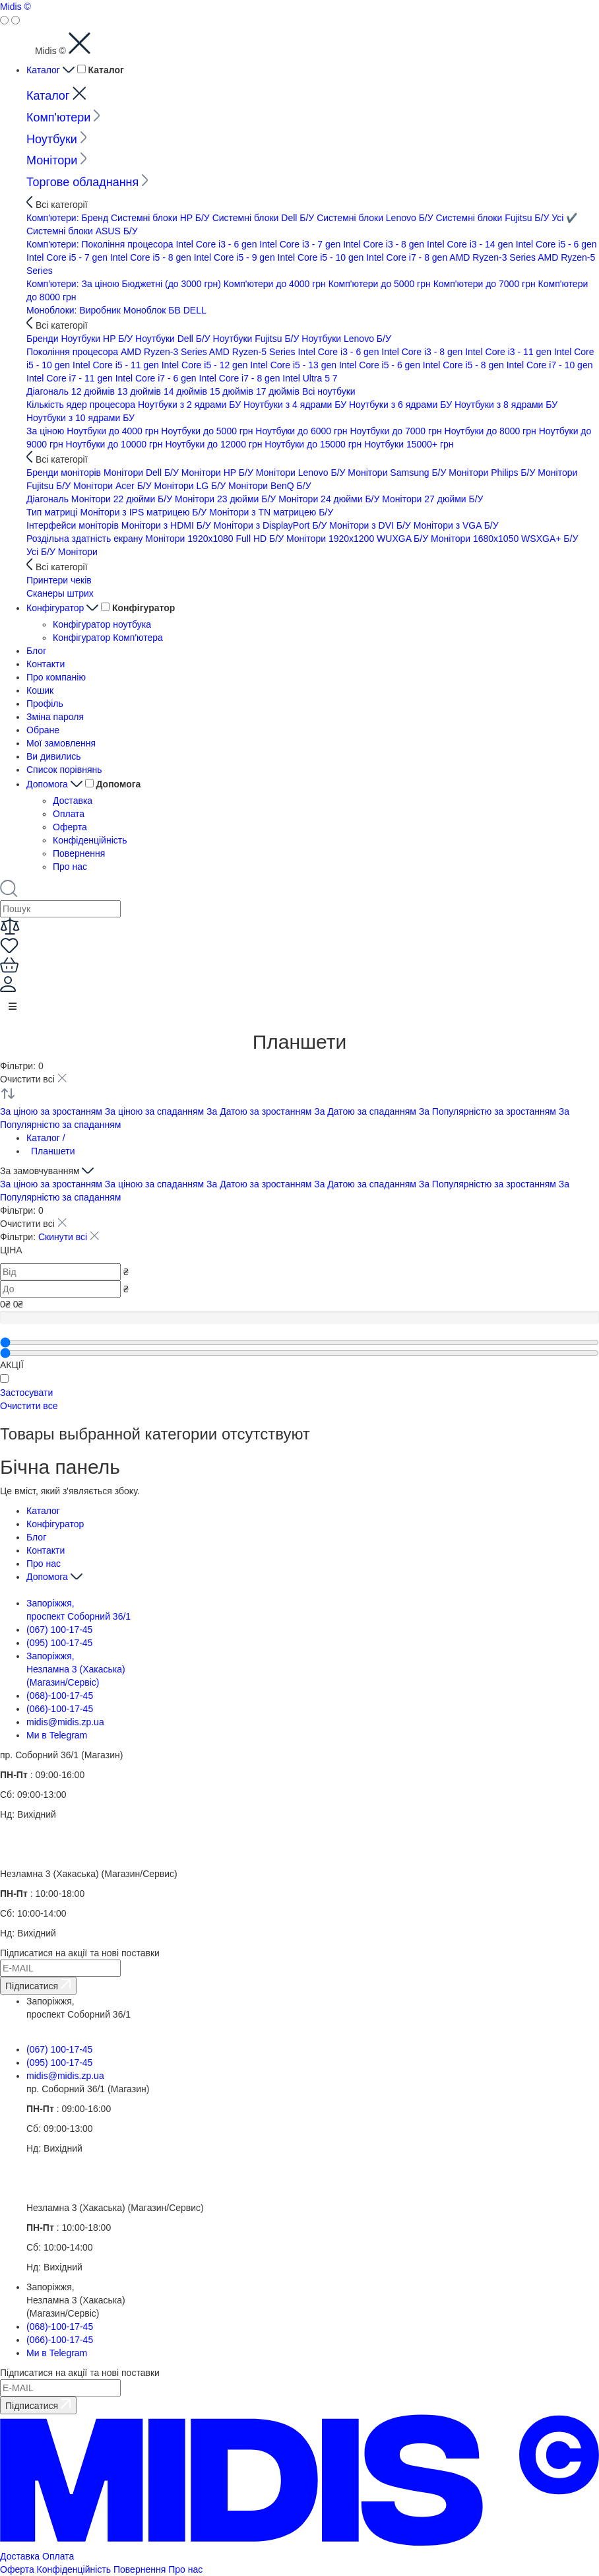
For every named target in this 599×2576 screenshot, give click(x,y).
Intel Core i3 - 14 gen (471, 244)
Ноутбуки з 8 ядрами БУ (506, 404)
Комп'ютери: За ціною (74, 284)
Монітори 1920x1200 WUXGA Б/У (358, 538)
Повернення (79, 853)
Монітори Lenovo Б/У (302, 472)
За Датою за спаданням (366, 1111)
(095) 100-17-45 (59, 1642)
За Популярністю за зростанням (489, 1111)
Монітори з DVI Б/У (371, 525)
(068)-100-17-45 (59, 1695)
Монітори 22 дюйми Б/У (123, 499)
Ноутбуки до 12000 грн (215, 444)
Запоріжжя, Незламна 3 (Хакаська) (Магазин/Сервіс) (75, 1669)
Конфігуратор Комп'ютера (108, 637)
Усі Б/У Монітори (62, 551)
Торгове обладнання (87, 182)
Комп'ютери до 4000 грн (276, 284)
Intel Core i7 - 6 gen (157, 378)
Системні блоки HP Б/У (161, 218)
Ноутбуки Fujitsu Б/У (257, 338)
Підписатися (38, 1985)
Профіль (44, 703)
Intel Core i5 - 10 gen (322, 257)
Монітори (56, 160)
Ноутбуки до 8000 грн (492, 431)
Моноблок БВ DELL (164, 310)
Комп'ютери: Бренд (68, 218)
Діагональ (48, 391)
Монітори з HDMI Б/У (167, 525)
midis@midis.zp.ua (65, 1722)
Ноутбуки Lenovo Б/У (346, 338)
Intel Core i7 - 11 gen (70, 378)
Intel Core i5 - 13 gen (294, 365)
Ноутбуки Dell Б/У (174, 338)
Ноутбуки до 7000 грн (397, 431)
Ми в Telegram (56, 1735)
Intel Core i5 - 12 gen (206, 365)
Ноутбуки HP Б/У (98, 338)
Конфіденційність (90, 840)
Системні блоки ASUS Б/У (82, 231)
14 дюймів (187, 391)
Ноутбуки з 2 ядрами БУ (190, 404)
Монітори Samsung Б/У (398, 472)
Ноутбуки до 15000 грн (314, 444)
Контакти (45, 664)
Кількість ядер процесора (82, 404)
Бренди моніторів (65, 472)
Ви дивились (53, 756)
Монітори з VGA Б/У (456, 525)
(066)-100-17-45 (59, 1708)
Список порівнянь (64, 769)
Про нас (70, 866)
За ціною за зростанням (52, 1111)
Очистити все (28, 1406)
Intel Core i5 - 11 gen (117, 365)
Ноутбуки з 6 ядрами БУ (402, 404)
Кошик (39, 690)
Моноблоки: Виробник (74, 310)
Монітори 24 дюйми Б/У (330, 499)
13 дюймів (140, 391)
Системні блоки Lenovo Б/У (376, 218)
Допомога (55, 784)
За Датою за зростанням (260, 1111)
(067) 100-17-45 (59, 1629)
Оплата (68, 814)
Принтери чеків (59, 580)
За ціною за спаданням (155, 1111)
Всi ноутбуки (329, 391)
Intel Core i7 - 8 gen (407, 257)
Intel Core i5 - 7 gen (68, 257)
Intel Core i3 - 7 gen (301, 244)
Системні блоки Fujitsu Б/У (494, 218)
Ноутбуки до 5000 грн (208, 431)
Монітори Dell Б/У (142, 472)
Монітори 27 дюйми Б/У (432, 499)
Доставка (72, 800)
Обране (42, 730)
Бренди (43, 338)
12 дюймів (94, 391)
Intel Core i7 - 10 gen (550, 365)
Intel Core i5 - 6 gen (556, 244)
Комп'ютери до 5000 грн (381, 284)
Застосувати (26, 1392)
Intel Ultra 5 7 (309, 378)
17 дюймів (279, 391)
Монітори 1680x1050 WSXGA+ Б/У (504, 538)
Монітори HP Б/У (218, 472)
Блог (36, 650)
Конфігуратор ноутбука (102, 624)
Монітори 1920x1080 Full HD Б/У (215, 538)
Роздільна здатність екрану (85, 538)
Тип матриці (53, 512)
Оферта (70, 827)
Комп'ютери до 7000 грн (485, 284)
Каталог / (45, 1138)
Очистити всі (33, 1079)
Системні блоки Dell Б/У (264, 218)
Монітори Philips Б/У (493, 472)
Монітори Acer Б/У (113, 485)
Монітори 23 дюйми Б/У (226, 499)
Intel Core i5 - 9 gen (236, 257)
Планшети (53, 1151)
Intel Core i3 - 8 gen (385, 244)
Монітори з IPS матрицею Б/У (144, 512)
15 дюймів (233, 391)
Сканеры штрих (60, 593)
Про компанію (56, 677)
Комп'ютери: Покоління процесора (100, 244)
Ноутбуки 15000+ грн (408, 444)
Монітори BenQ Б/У (269, 485)
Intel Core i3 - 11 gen (509, 352)
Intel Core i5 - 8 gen (152, 257)
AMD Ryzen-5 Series (253, 352)
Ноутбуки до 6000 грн (302, 431)
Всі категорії (57, 204)
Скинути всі (68, 1237)
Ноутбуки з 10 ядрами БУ (80, 418)
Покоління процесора (73, 352)
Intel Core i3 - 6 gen (217, 244)
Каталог (51, 70)
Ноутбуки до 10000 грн (116, 444)
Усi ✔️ (564, 218)
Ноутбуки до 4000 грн (114, 431)
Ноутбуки (56, 139)
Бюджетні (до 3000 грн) (173, 284)
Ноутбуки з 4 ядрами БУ (296, 404)
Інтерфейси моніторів (73, 525)
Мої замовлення (61, 743)
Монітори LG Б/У (191, 485)
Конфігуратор (63, 608)
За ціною (46, 431)
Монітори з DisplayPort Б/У (272, 525)
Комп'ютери (63, 117)
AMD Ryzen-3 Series (493, 257)
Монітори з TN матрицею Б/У (271, 512)
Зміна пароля (55, 716)
